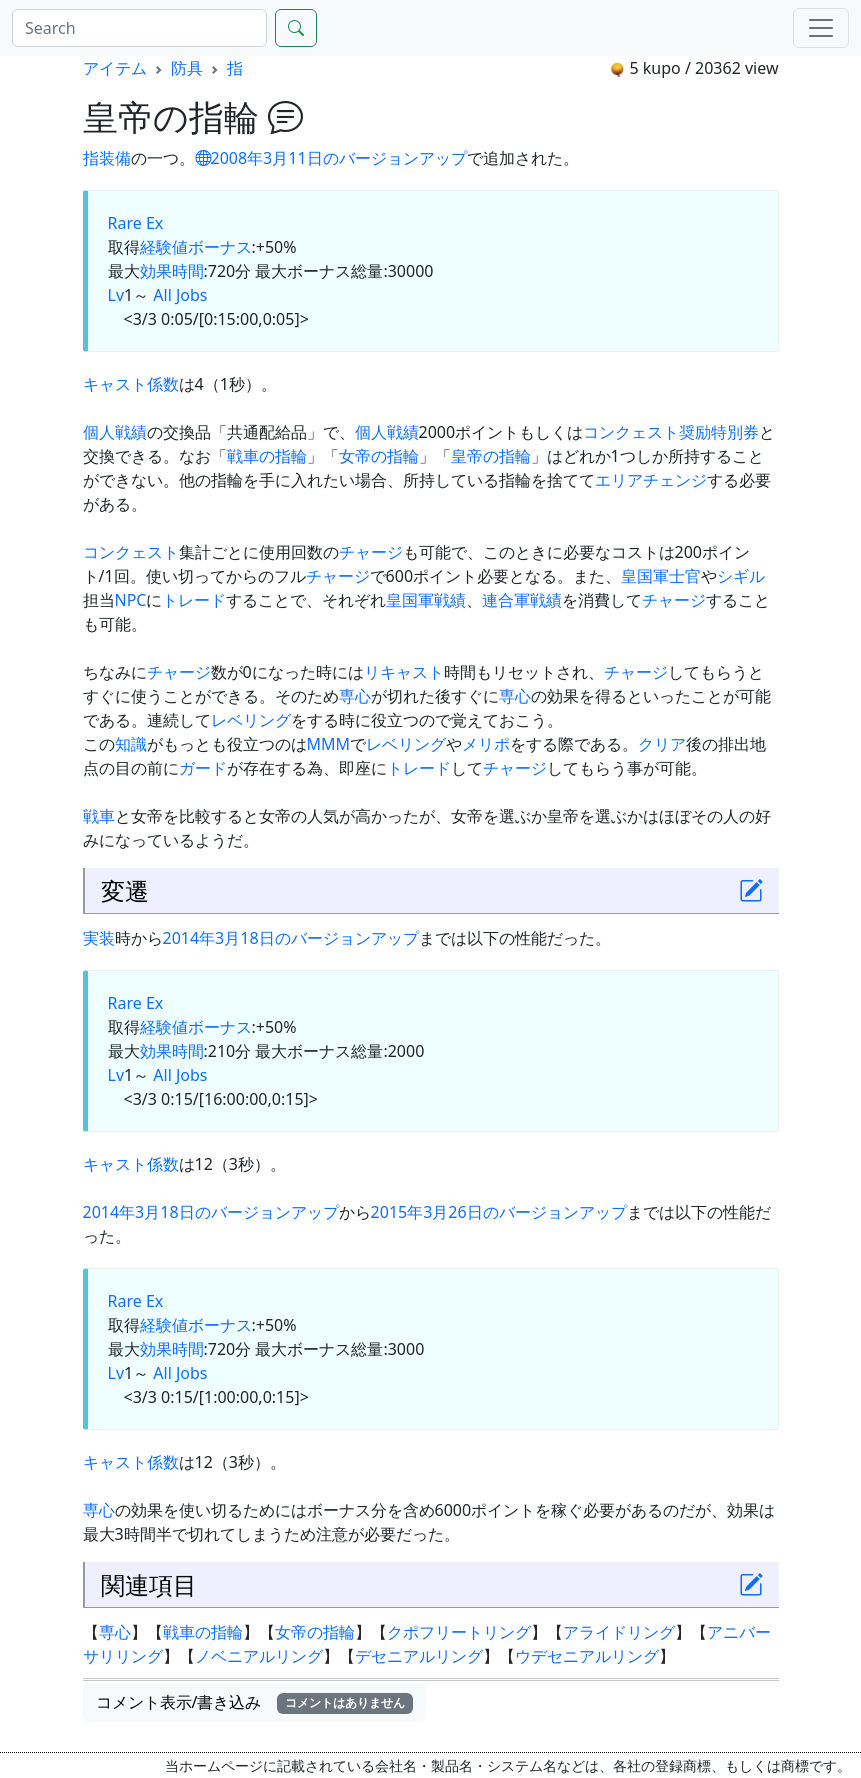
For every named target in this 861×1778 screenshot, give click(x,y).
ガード (203, 768)
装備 (115, 158)
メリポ (486, 744)
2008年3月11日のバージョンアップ (331, 158)
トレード (194, 600)
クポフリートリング (459, 1632)
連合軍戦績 (522, 600)
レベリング (251, 720)
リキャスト (404, 672)
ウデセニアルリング (587, 1656)
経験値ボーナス (196, 247)
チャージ (371, 552)
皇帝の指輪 (491, 456)
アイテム (115, 68)
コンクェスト (131, 552)
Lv (116, 295)
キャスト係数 (131, 384)
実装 (99, 938)
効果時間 (172, 271)
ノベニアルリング (259, 1656)
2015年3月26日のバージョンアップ (499, 1212)
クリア (662, 744)
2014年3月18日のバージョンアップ (291, 938)
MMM (329, 744)
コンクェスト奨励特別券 (671, 432)
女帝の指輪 (379, 456)
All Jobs (180, 295)
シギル (741, 576)
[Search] (139, 28)
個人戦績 (115, 432)
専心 (355, 696)
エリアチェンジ (651, 480)
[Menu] (821, 28)
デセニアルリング (419, 1656)
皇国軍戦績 (426, 600)
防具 (187, 68)
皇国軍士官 (661, 576)
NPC (131, 600)
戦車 (99, 816)
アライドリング (619, 1632)
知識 (131, 744)
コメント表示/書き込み (255, 1702)
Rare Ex (136, 223)
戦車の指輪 (267, 456)
